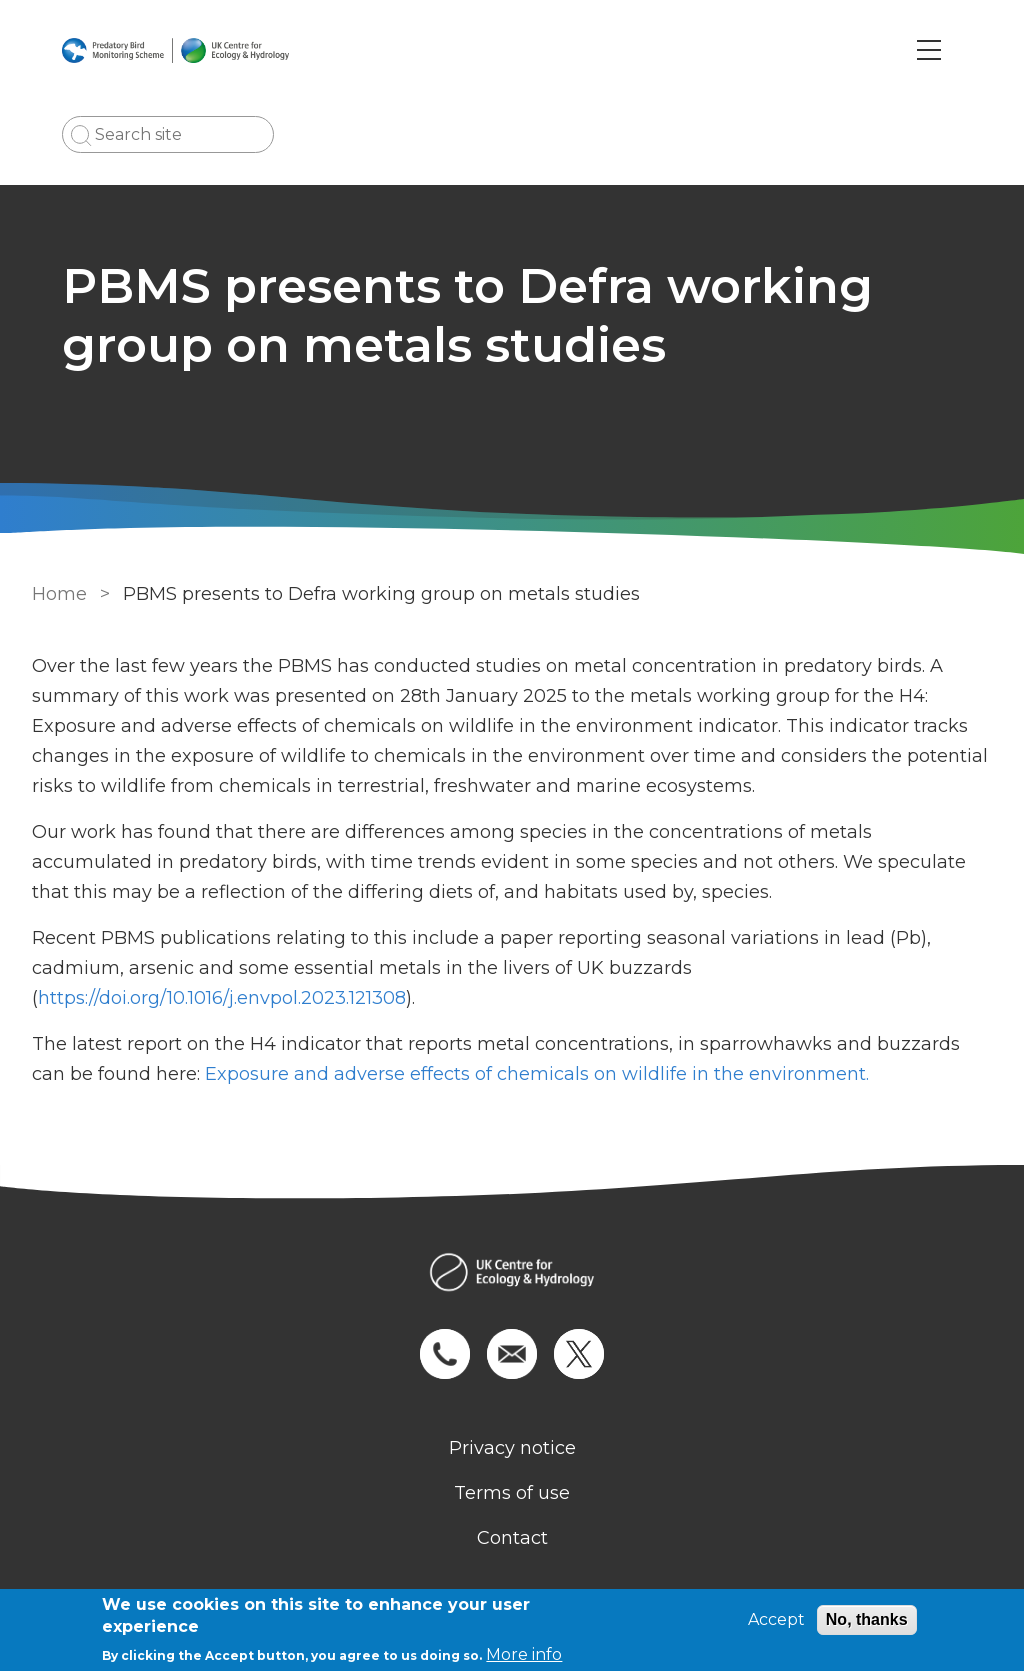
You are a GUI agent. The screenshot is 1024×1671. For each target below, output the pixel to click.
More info (524, 1654)
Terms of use (512, 1493)
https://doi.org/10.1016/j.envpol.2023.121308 (222, 998)
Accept (776, 1619)
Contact (512, 1538)
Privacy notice (512, 1448)
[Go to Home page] (175, 50)
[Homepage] (512, 1274)
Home (59, 594)
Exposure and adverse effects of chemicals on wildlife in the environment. (539, 1074)
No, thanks (867, 1619)
